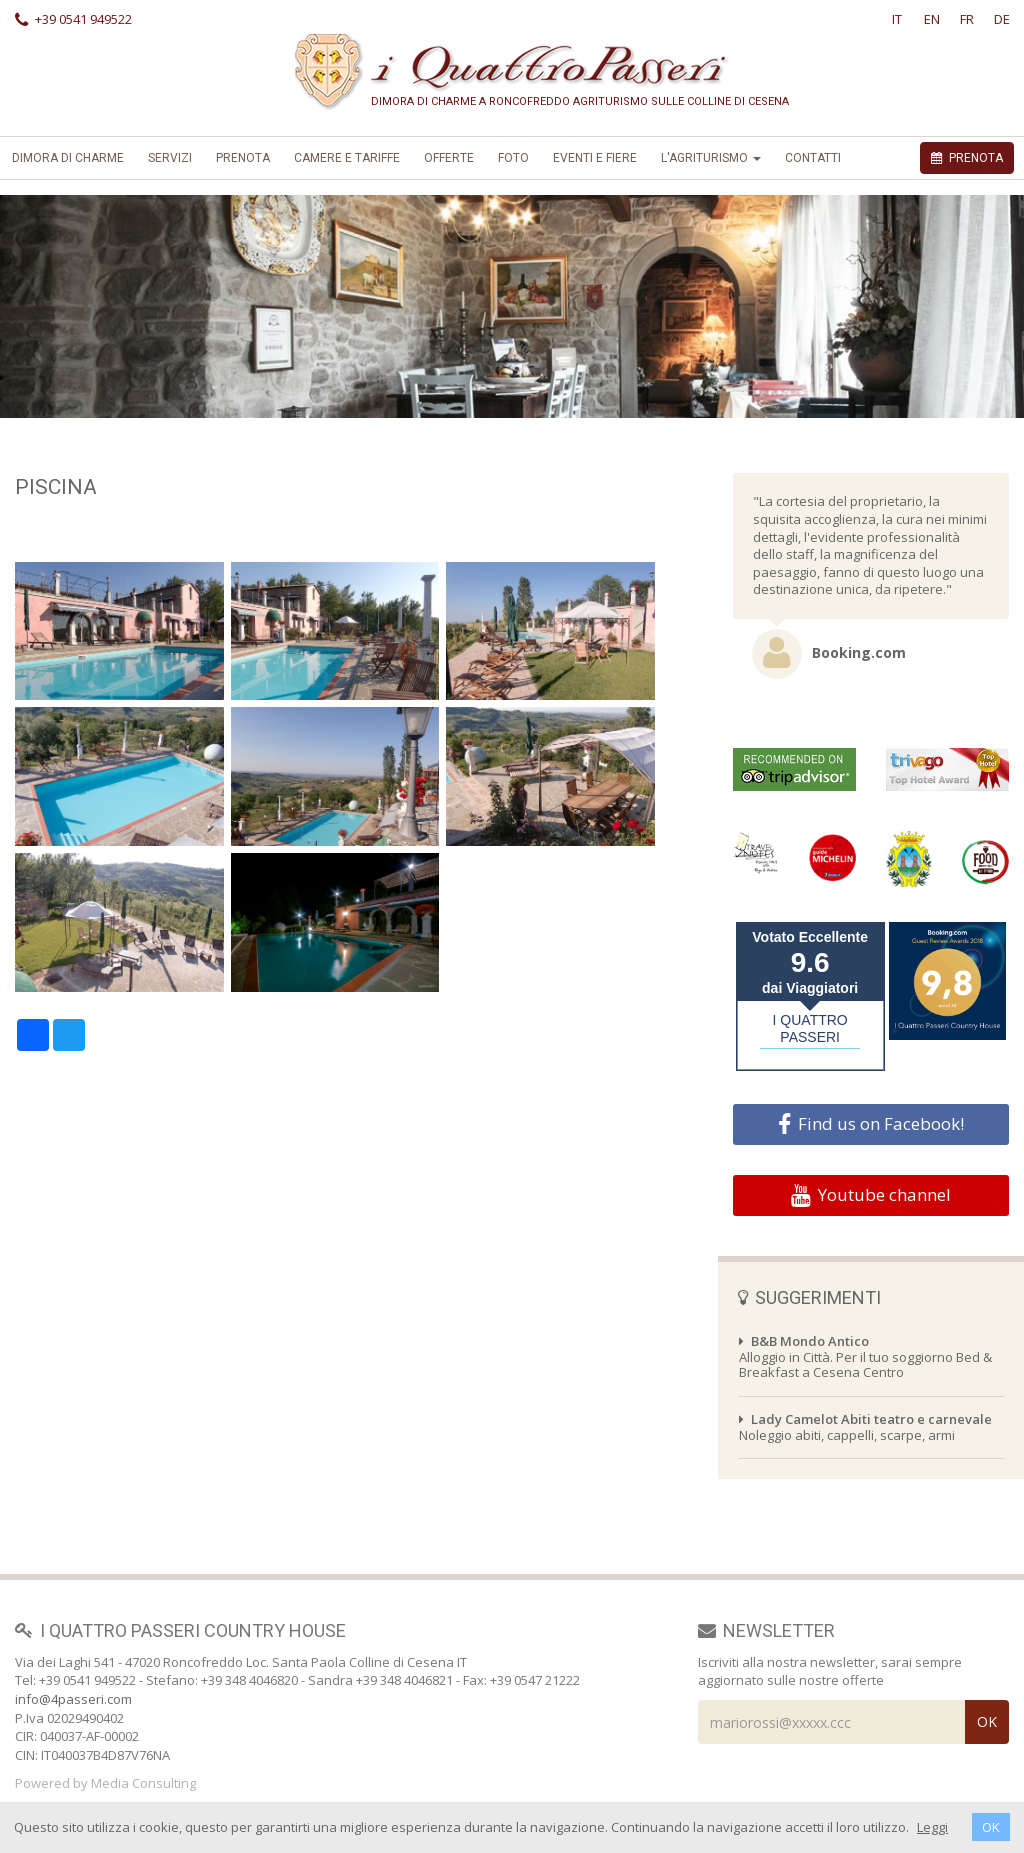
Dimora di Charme (68, 158)
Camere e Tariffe (347, 158)
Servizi (170, 158)
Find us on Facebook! (871, 1124)
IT (897, 19)
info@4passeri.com (73, 1699)
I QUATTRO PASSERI (810, 1028)
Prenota (243, 158)
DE (1002, 19)
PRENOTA (967, 158)
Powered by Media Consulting (105, 1783)
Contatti (813, 158)
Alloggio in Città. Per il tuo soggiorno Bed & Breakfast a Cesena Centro (865, 1356)
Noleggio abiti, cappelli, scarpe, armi (865, 1427)
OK (991, 1827)
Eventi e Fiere (595, 158)
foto (513, 158)
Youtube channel (871, 1195)
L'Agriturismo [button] (711, 158)
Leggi (932, 1827)
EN (932, 19)
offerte (449, 158)
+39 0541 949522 (73, 19)
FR (967, 19)
